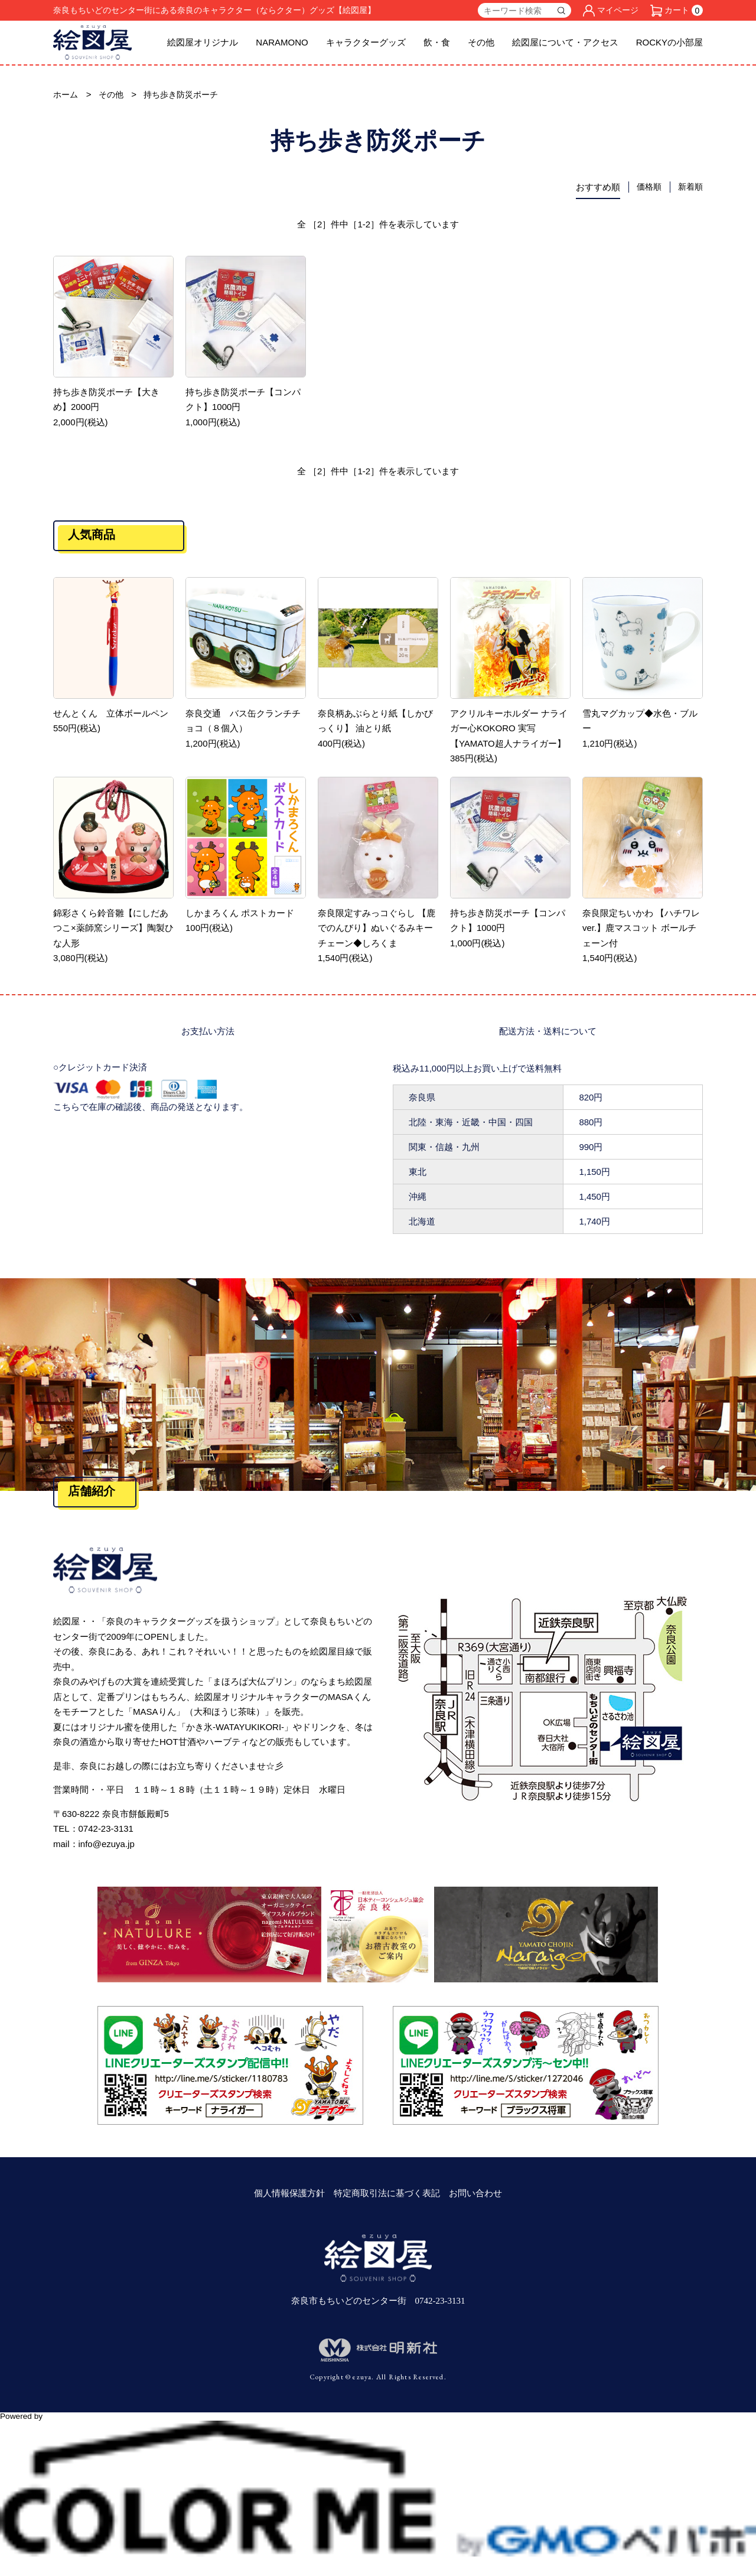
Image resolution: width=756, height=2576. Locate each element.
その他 (481, 42)
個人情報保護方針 (289, 2194)
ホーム (66, 95)
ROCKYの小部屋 (669, 42)
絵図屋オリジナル (202, 42)
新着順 (689, 188)
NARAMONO (282, 42)
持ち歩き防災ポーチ (187, 95)
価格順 (646, 188)
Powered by (378, 2422)
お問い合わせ (475, 2194)
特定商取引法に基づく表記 (387, 2194)
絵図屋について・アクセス (565, 42)
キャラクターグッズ (366, 42)
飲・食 (436, 42)
